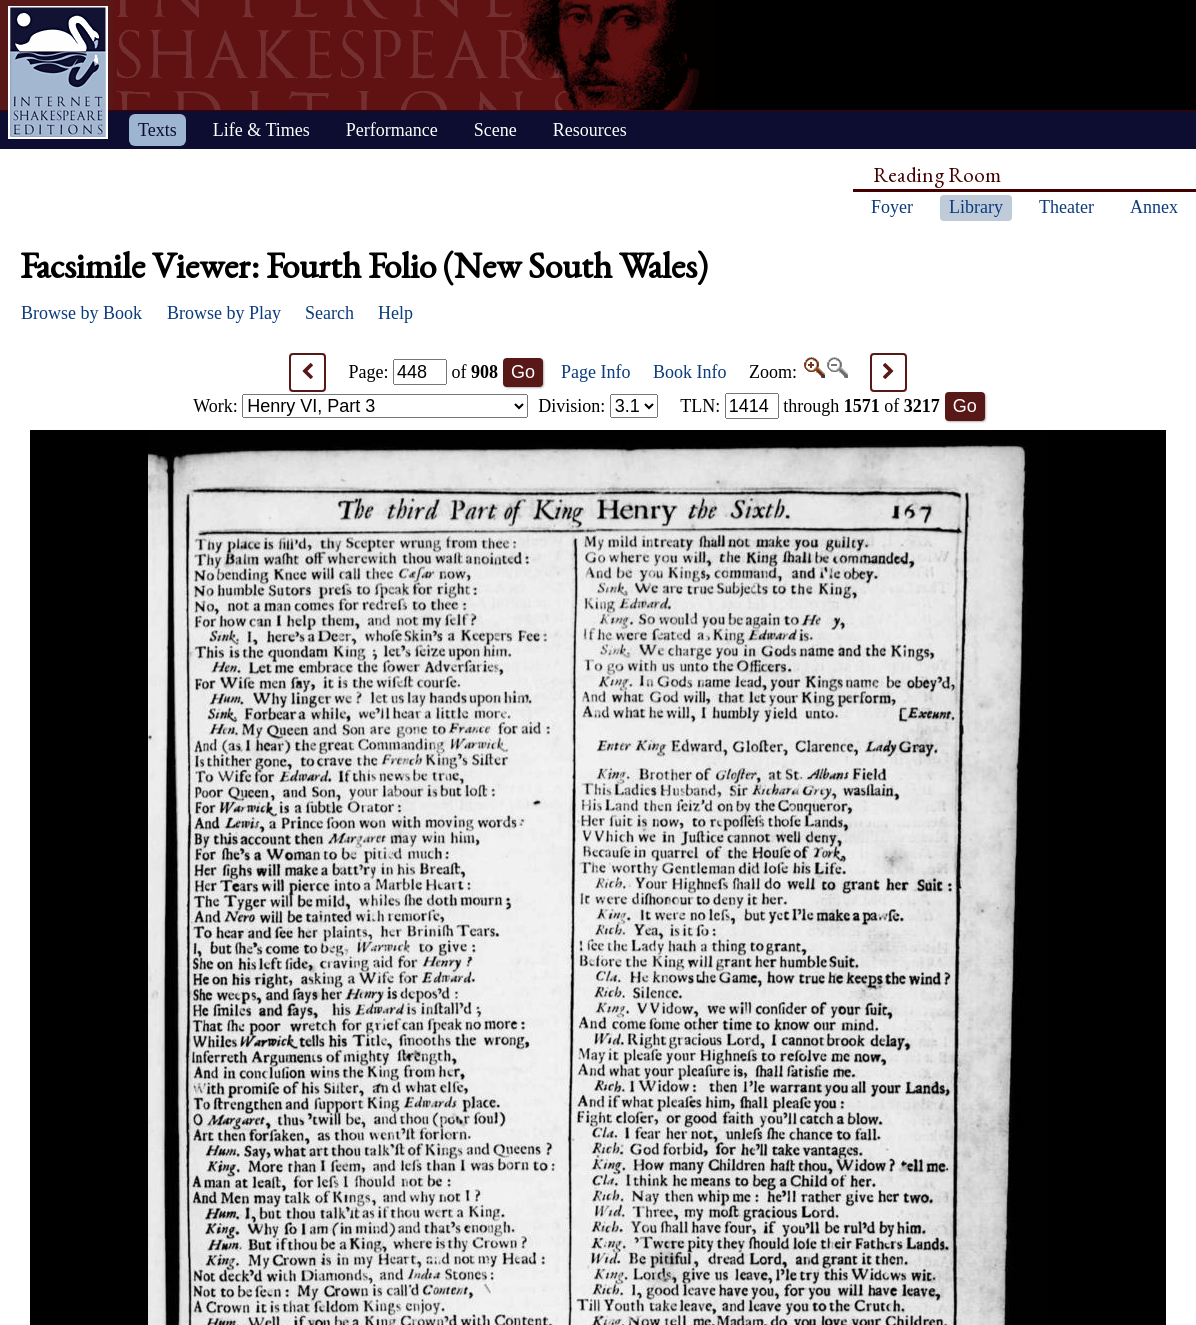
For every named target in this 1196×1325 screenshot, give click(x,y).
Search (329, 313)
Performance (392, 130)
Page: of (424, 372)
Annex (1154, 207)
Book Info (690, 372)
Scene (495, 130)
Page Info (595, 372)
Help (395, 313)
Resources (590, 130)
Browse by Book (81, 313)
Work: (360, 406)
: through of (810, 406)
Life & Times (261, 130)
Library (976, 207)
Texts (157, 130)
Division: (598, 406)
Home (58, 72)
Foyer (892, 207)
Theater (1066, 207)
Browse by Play (224, 313)
